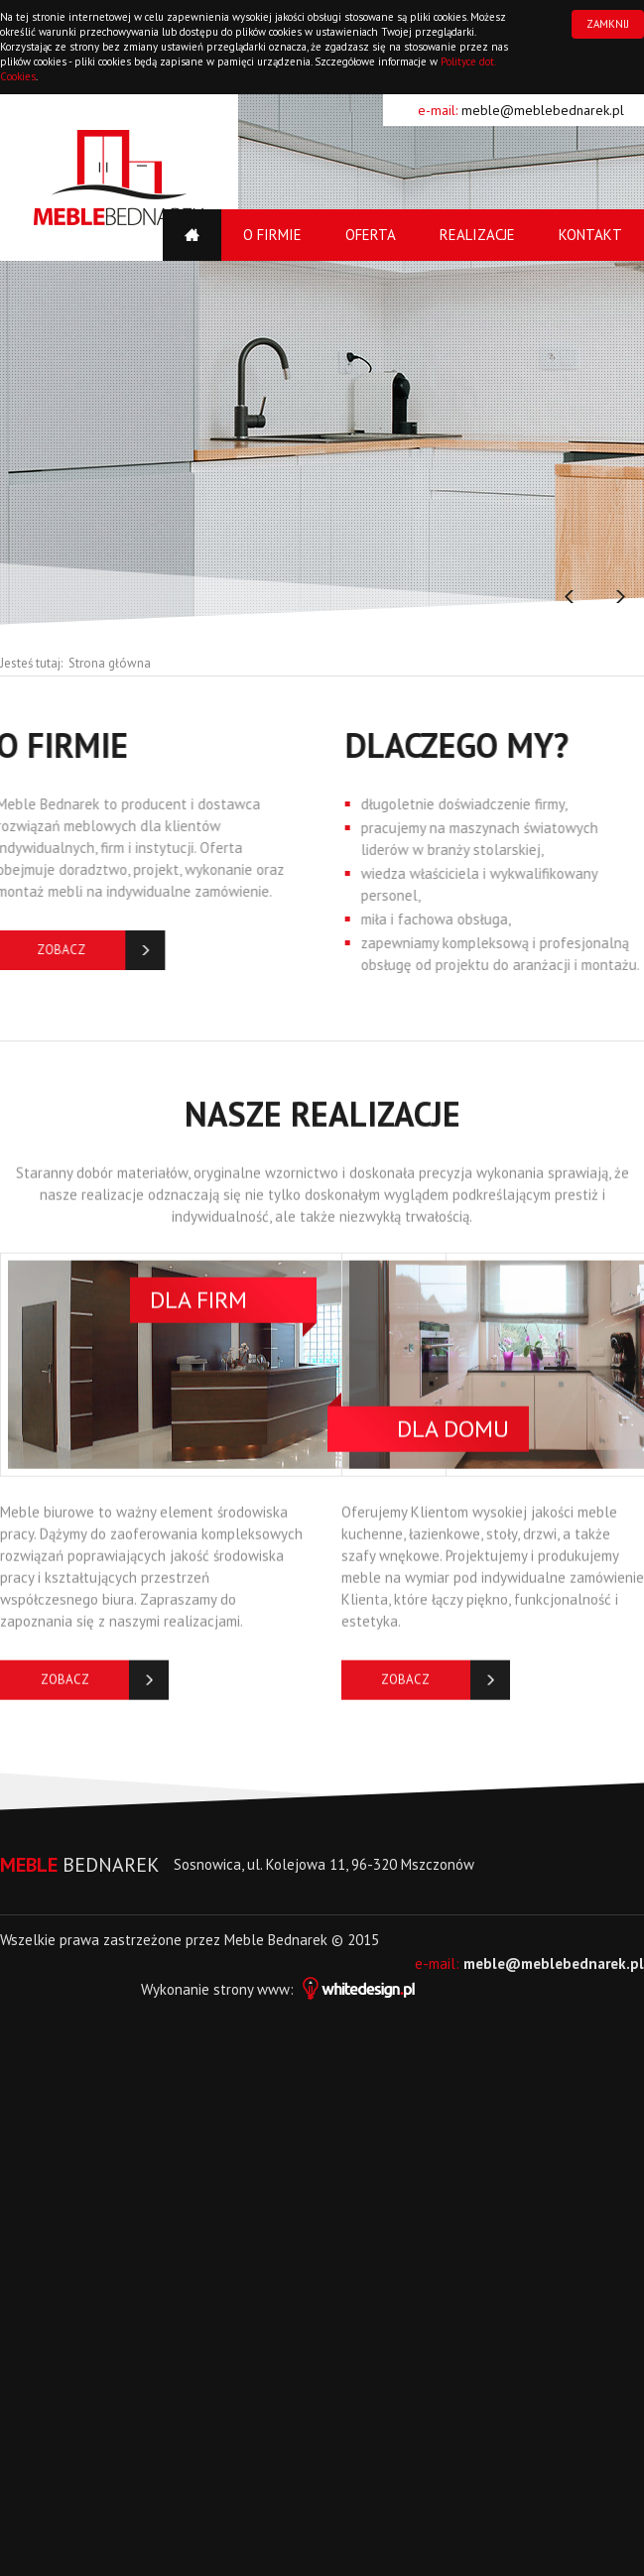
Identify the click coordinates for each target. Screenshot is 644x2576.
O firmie (272, 234)
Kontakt (590, 234)
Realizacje (477, 234)
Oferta (370, 234)
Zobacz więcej (65, 1690)
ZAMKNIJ (607, 24)
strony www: (314, 1989)
